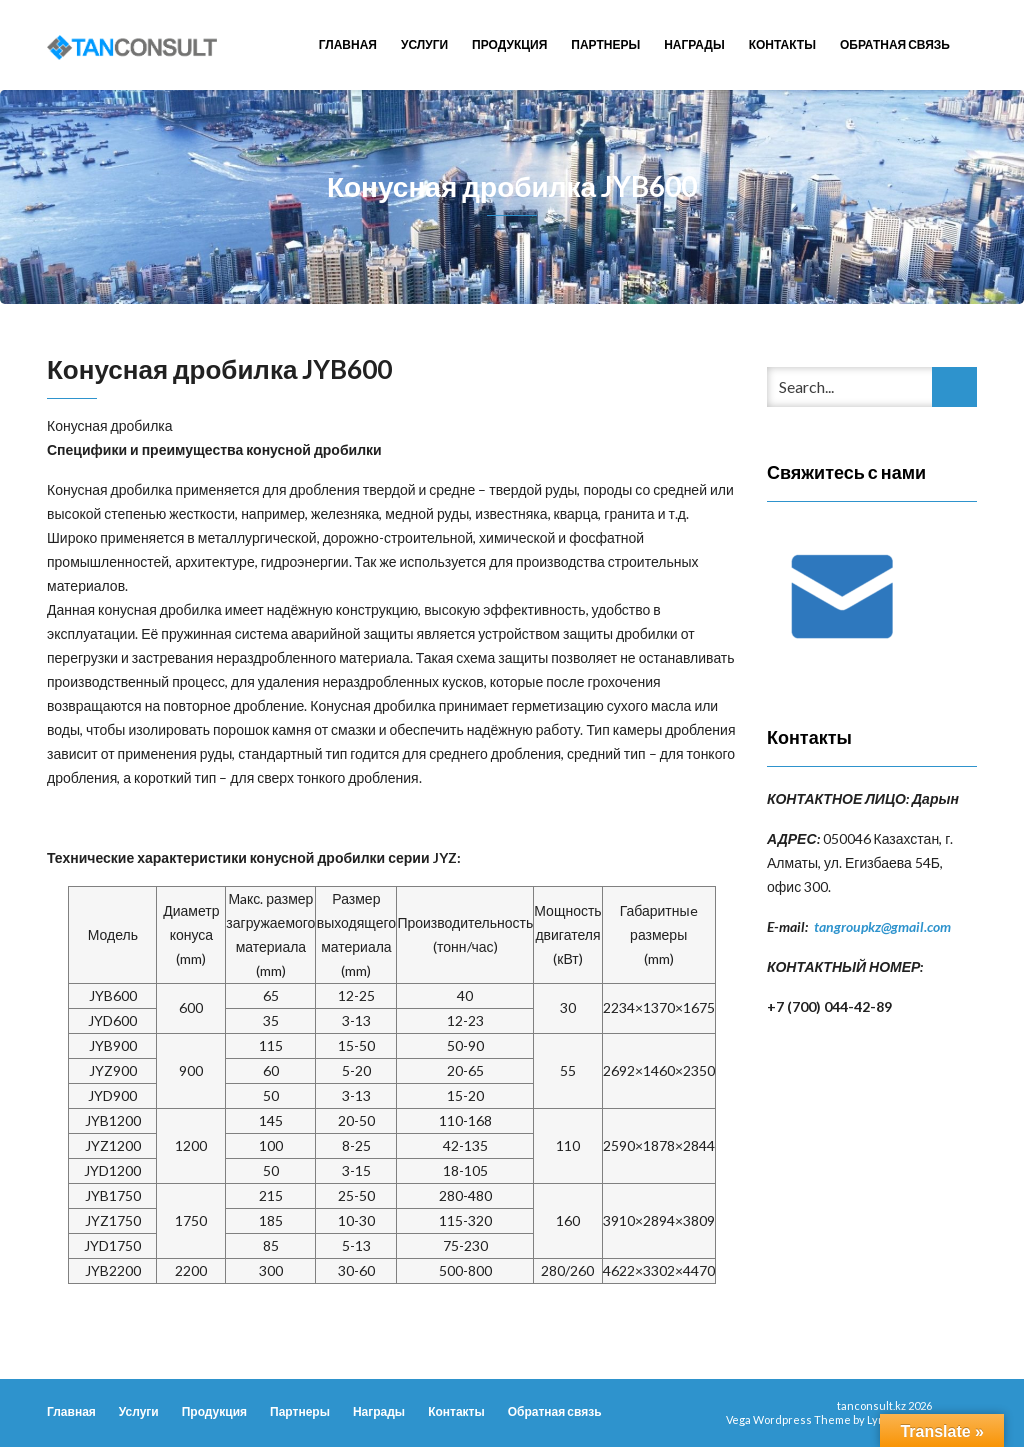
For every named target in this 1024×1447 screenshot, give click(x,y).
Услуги (424, 44)
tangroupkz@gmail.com (882, 926)
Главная (348, 44)
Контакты (782, 44)
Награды (694, 44)
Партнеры (605, 44)
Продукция (509, 44)
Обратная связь (895, 44)
